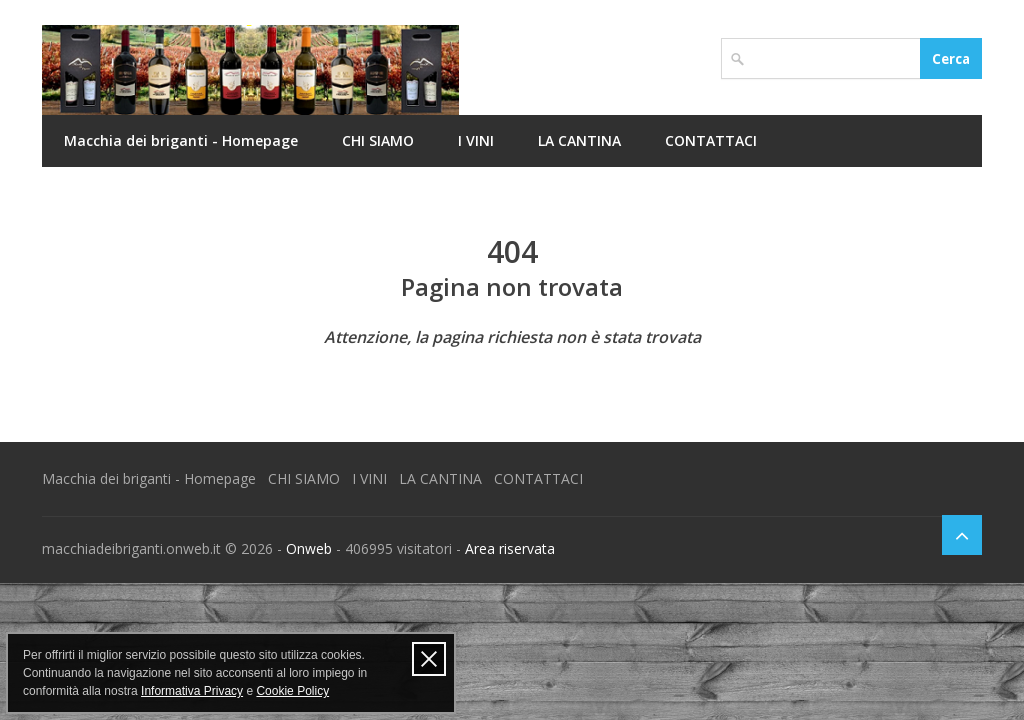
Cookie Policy (292, 691)
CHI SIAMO (378, 140)
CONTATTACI (711, 140)
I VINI (476, 140)
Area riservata (510, 548)
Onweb (309, 548)
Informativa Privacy (192, 691)
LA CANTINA (579, 140)
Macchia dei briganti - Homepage (181, 140)
